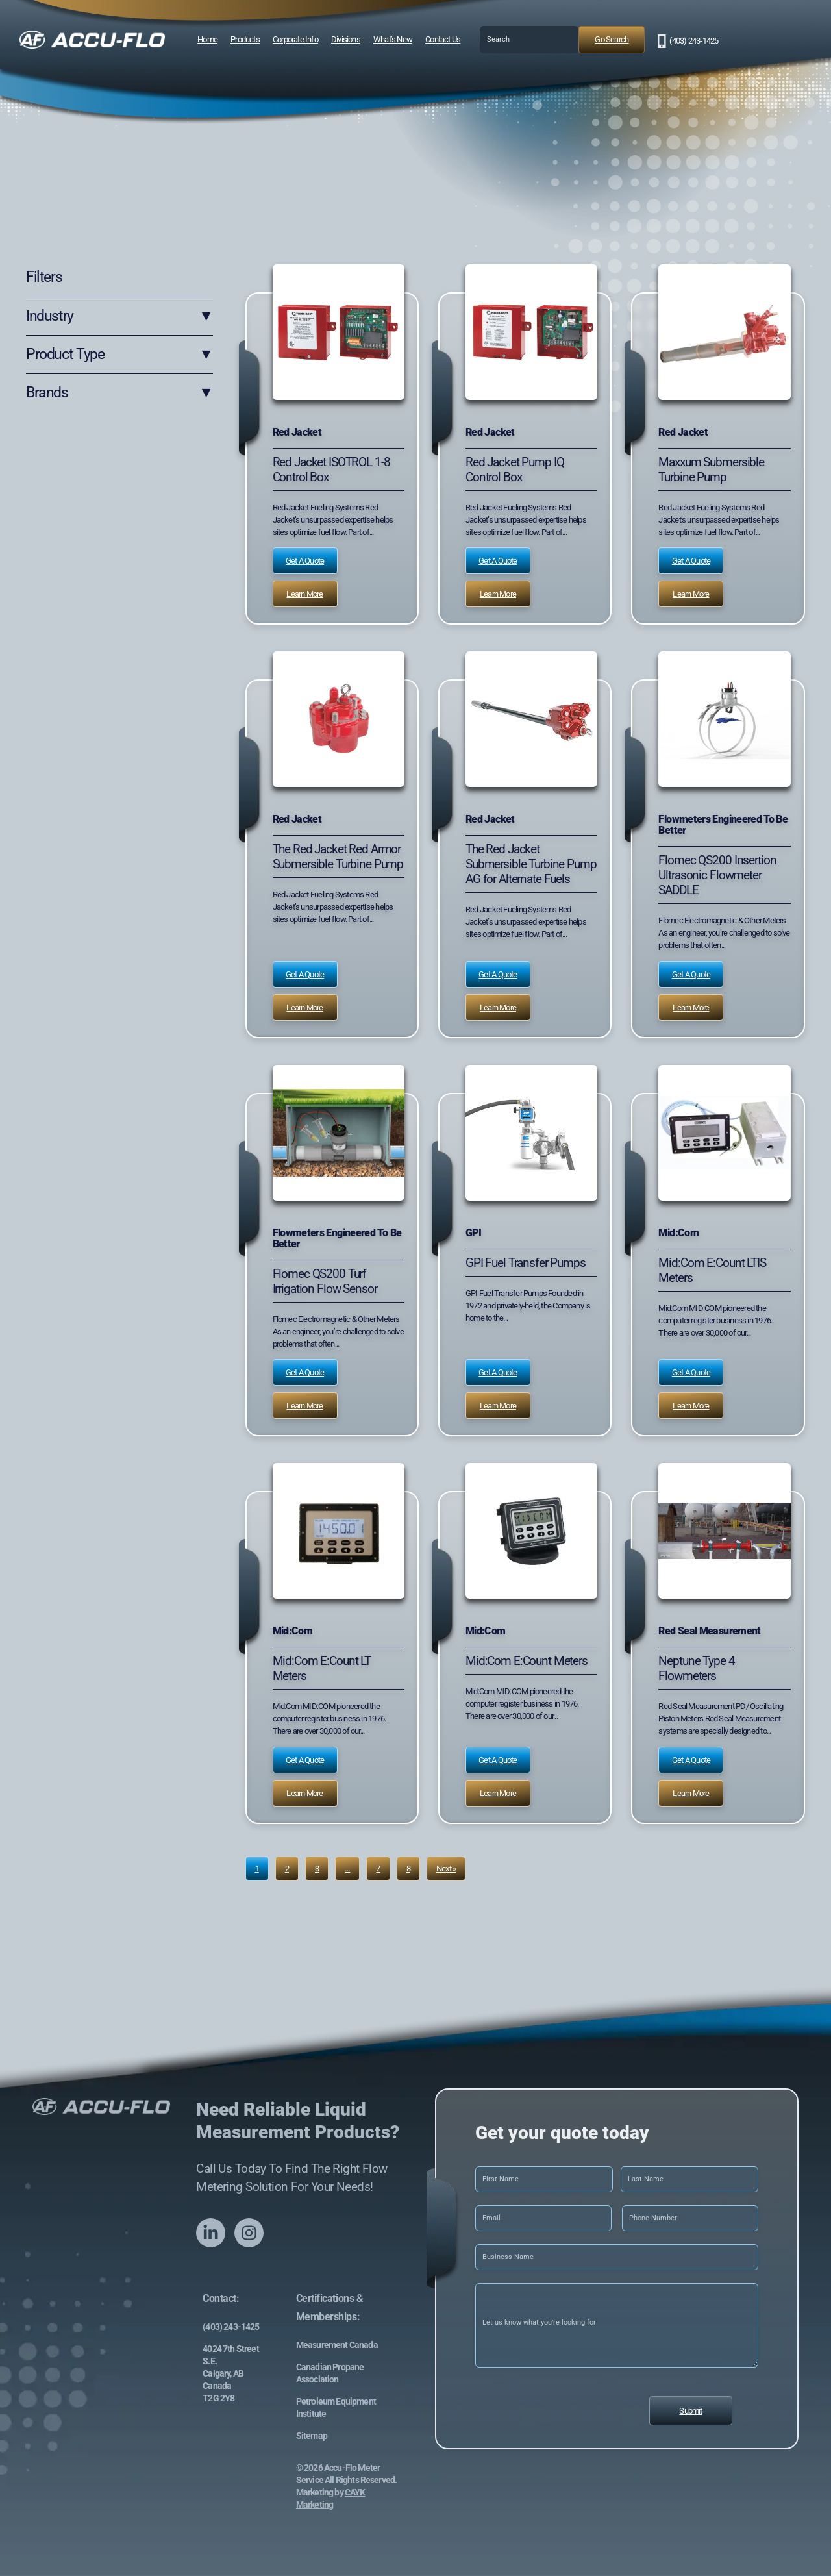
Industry (119, 316)
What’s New (392, 39)
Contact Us (442, 39)
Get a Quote (305, 561)
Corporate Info (295, 39)
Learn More (304, 594)
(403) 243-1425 (693, 40)
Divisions (345, 39)
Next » (446, 1868)
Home (207, 39)
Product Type (119, 354)
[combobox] (529, 39)
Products (245, 39)
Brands (119, 393)
